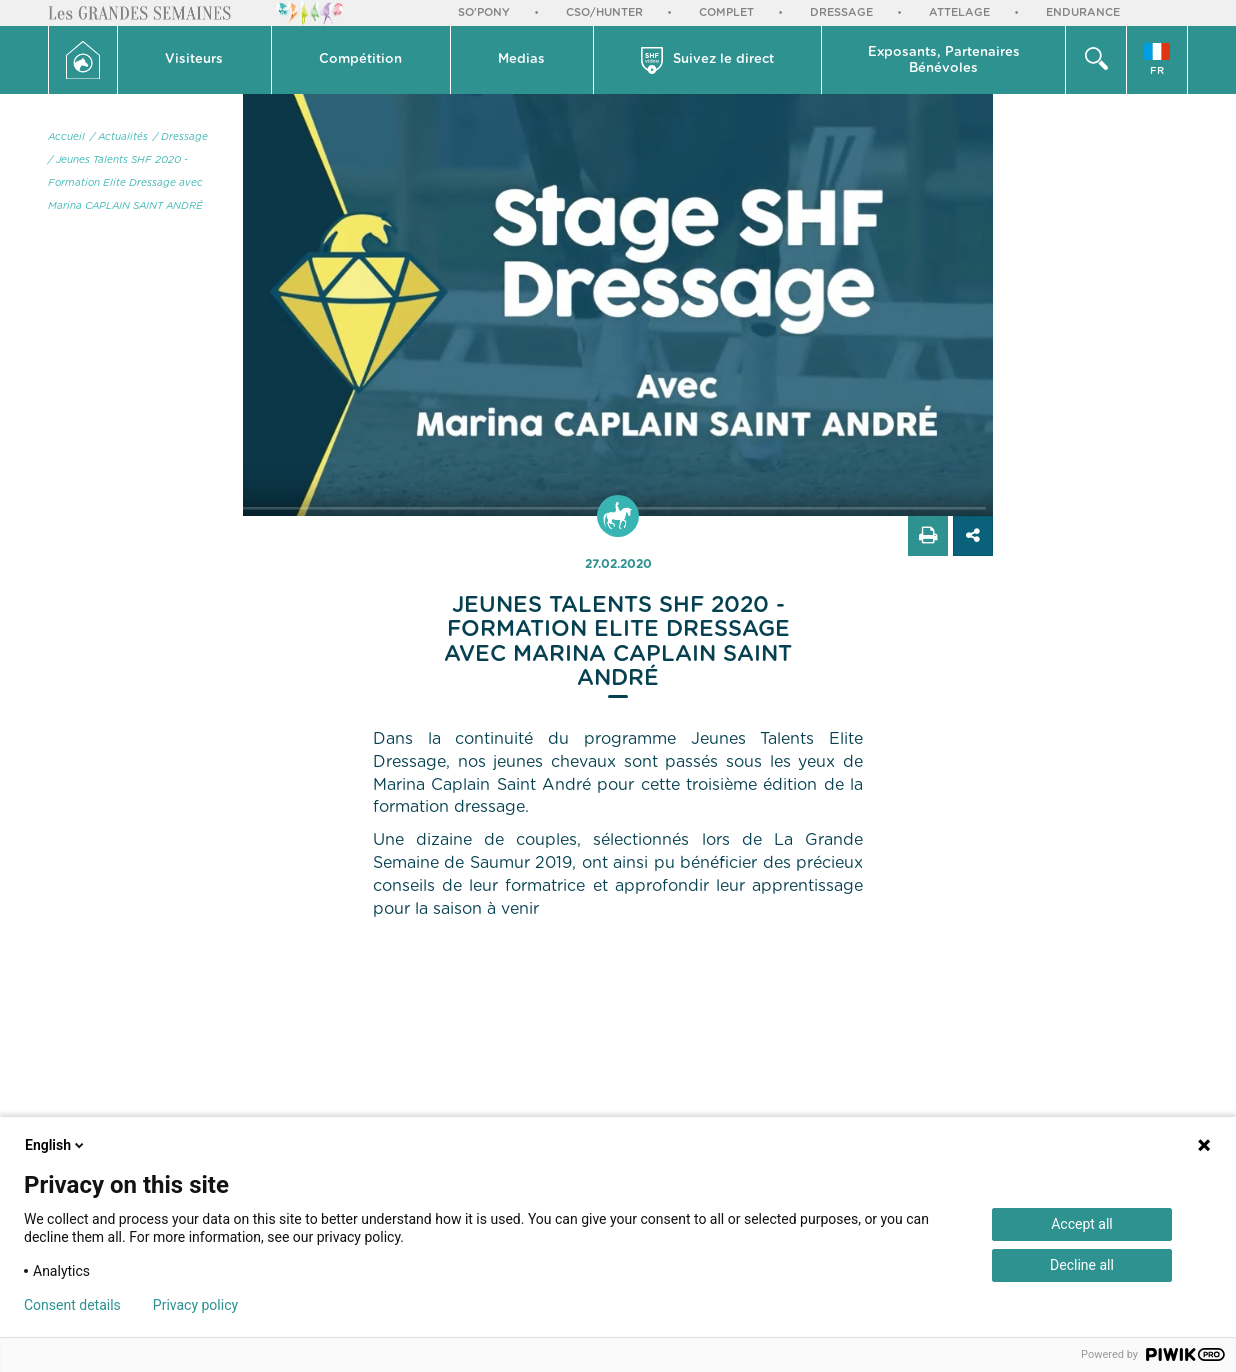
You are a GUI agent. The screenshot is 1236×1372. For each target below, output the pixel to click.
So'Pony (484, 12)
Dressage (841, 12)
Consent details (72, 1305)
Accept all (1082, 1224)
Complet (726, 12)
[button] (195, 60)
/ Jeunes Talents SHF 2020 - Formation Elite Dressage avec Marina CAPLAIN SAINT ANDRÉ (125, 183)
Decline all (1082, 1265)
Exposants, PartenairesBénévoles (944, 60)
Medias (521, 59)
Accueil (66, 137)
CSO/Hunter (604, 12)
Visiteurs (194, 59)
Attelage (959, 12)
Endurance (1083, 12)
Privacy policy (195, 1305)
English (56, 1145)
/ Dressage (180, 137)
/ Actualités (119, 137)
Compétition (360, 59)
